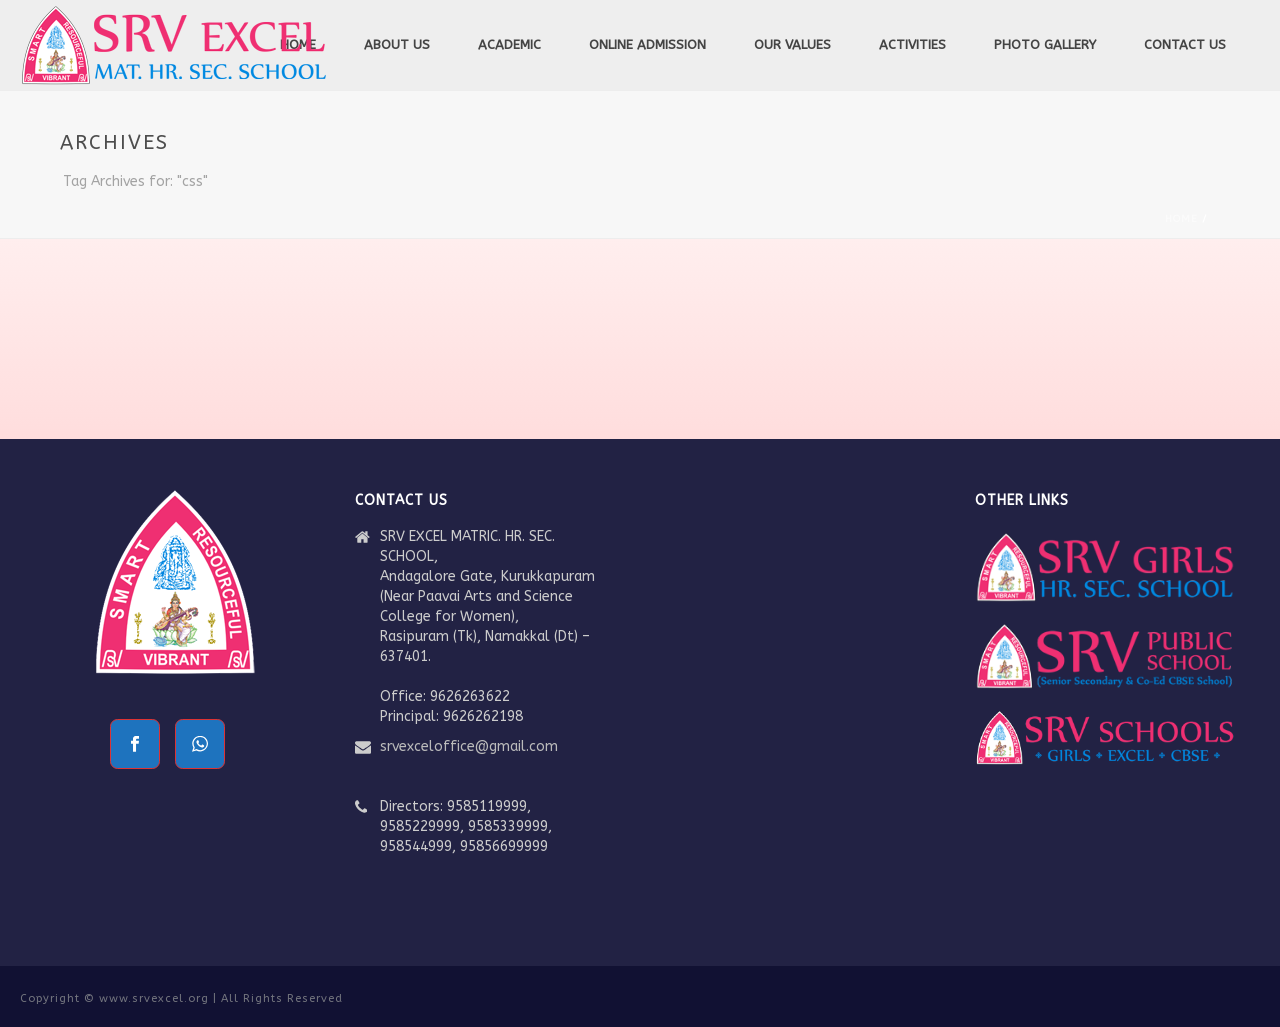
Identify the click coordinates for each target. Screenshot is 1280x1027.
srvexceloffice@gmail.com (469, 746)
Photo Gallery (1045, 44)
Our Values (792, 44)
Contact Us (1185, 44)
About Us (397, 44)
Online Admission (647, 44)
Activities (912, 44)
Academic (509, 44)
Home (1181, 219)
